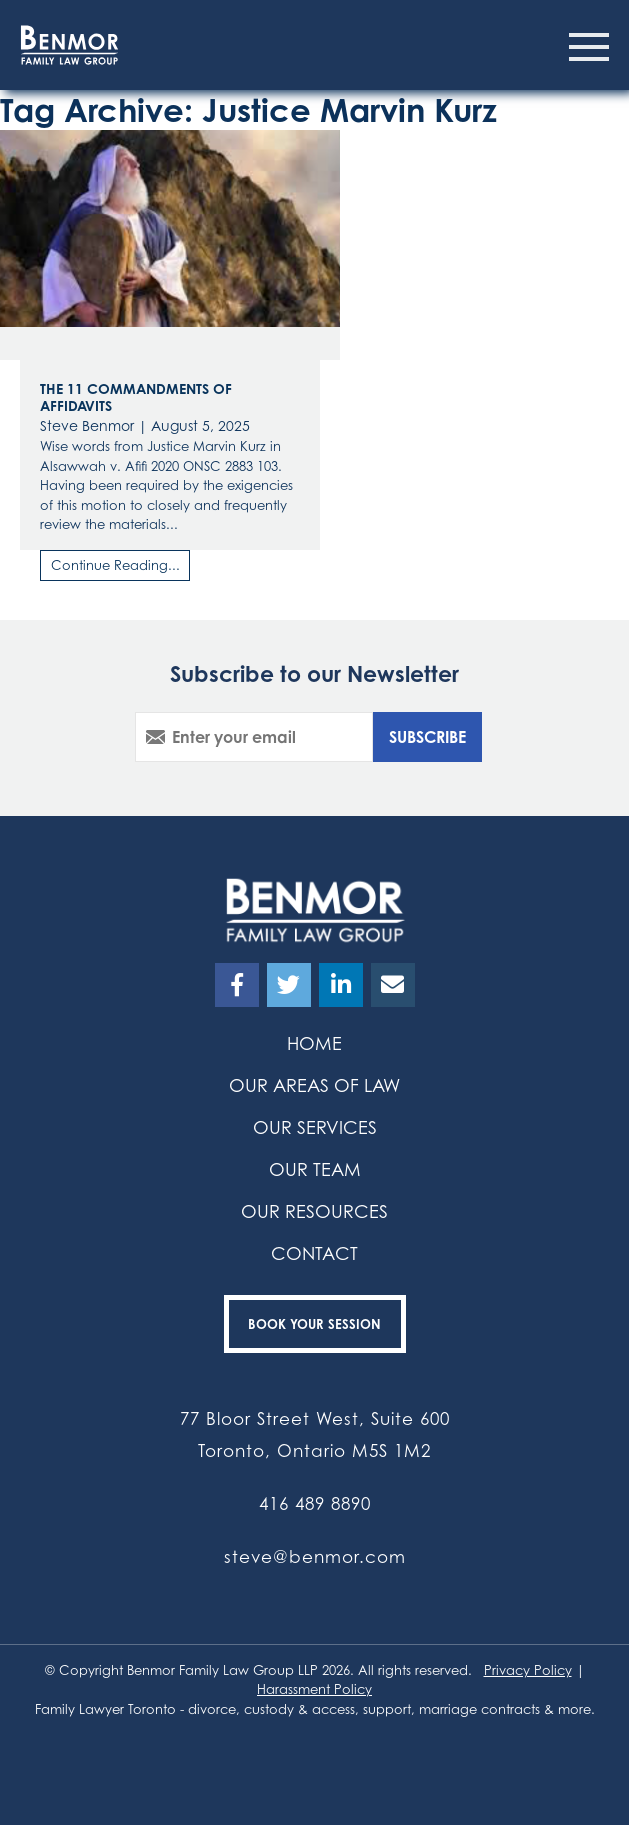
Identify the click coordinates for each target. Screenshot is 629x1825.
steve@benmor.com (315, 1556)
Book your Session (314, 1324)
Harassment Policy (314, 1689)
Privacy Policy (528, 1670)
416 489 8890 (315, 1503)
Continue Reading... (115, 565)
